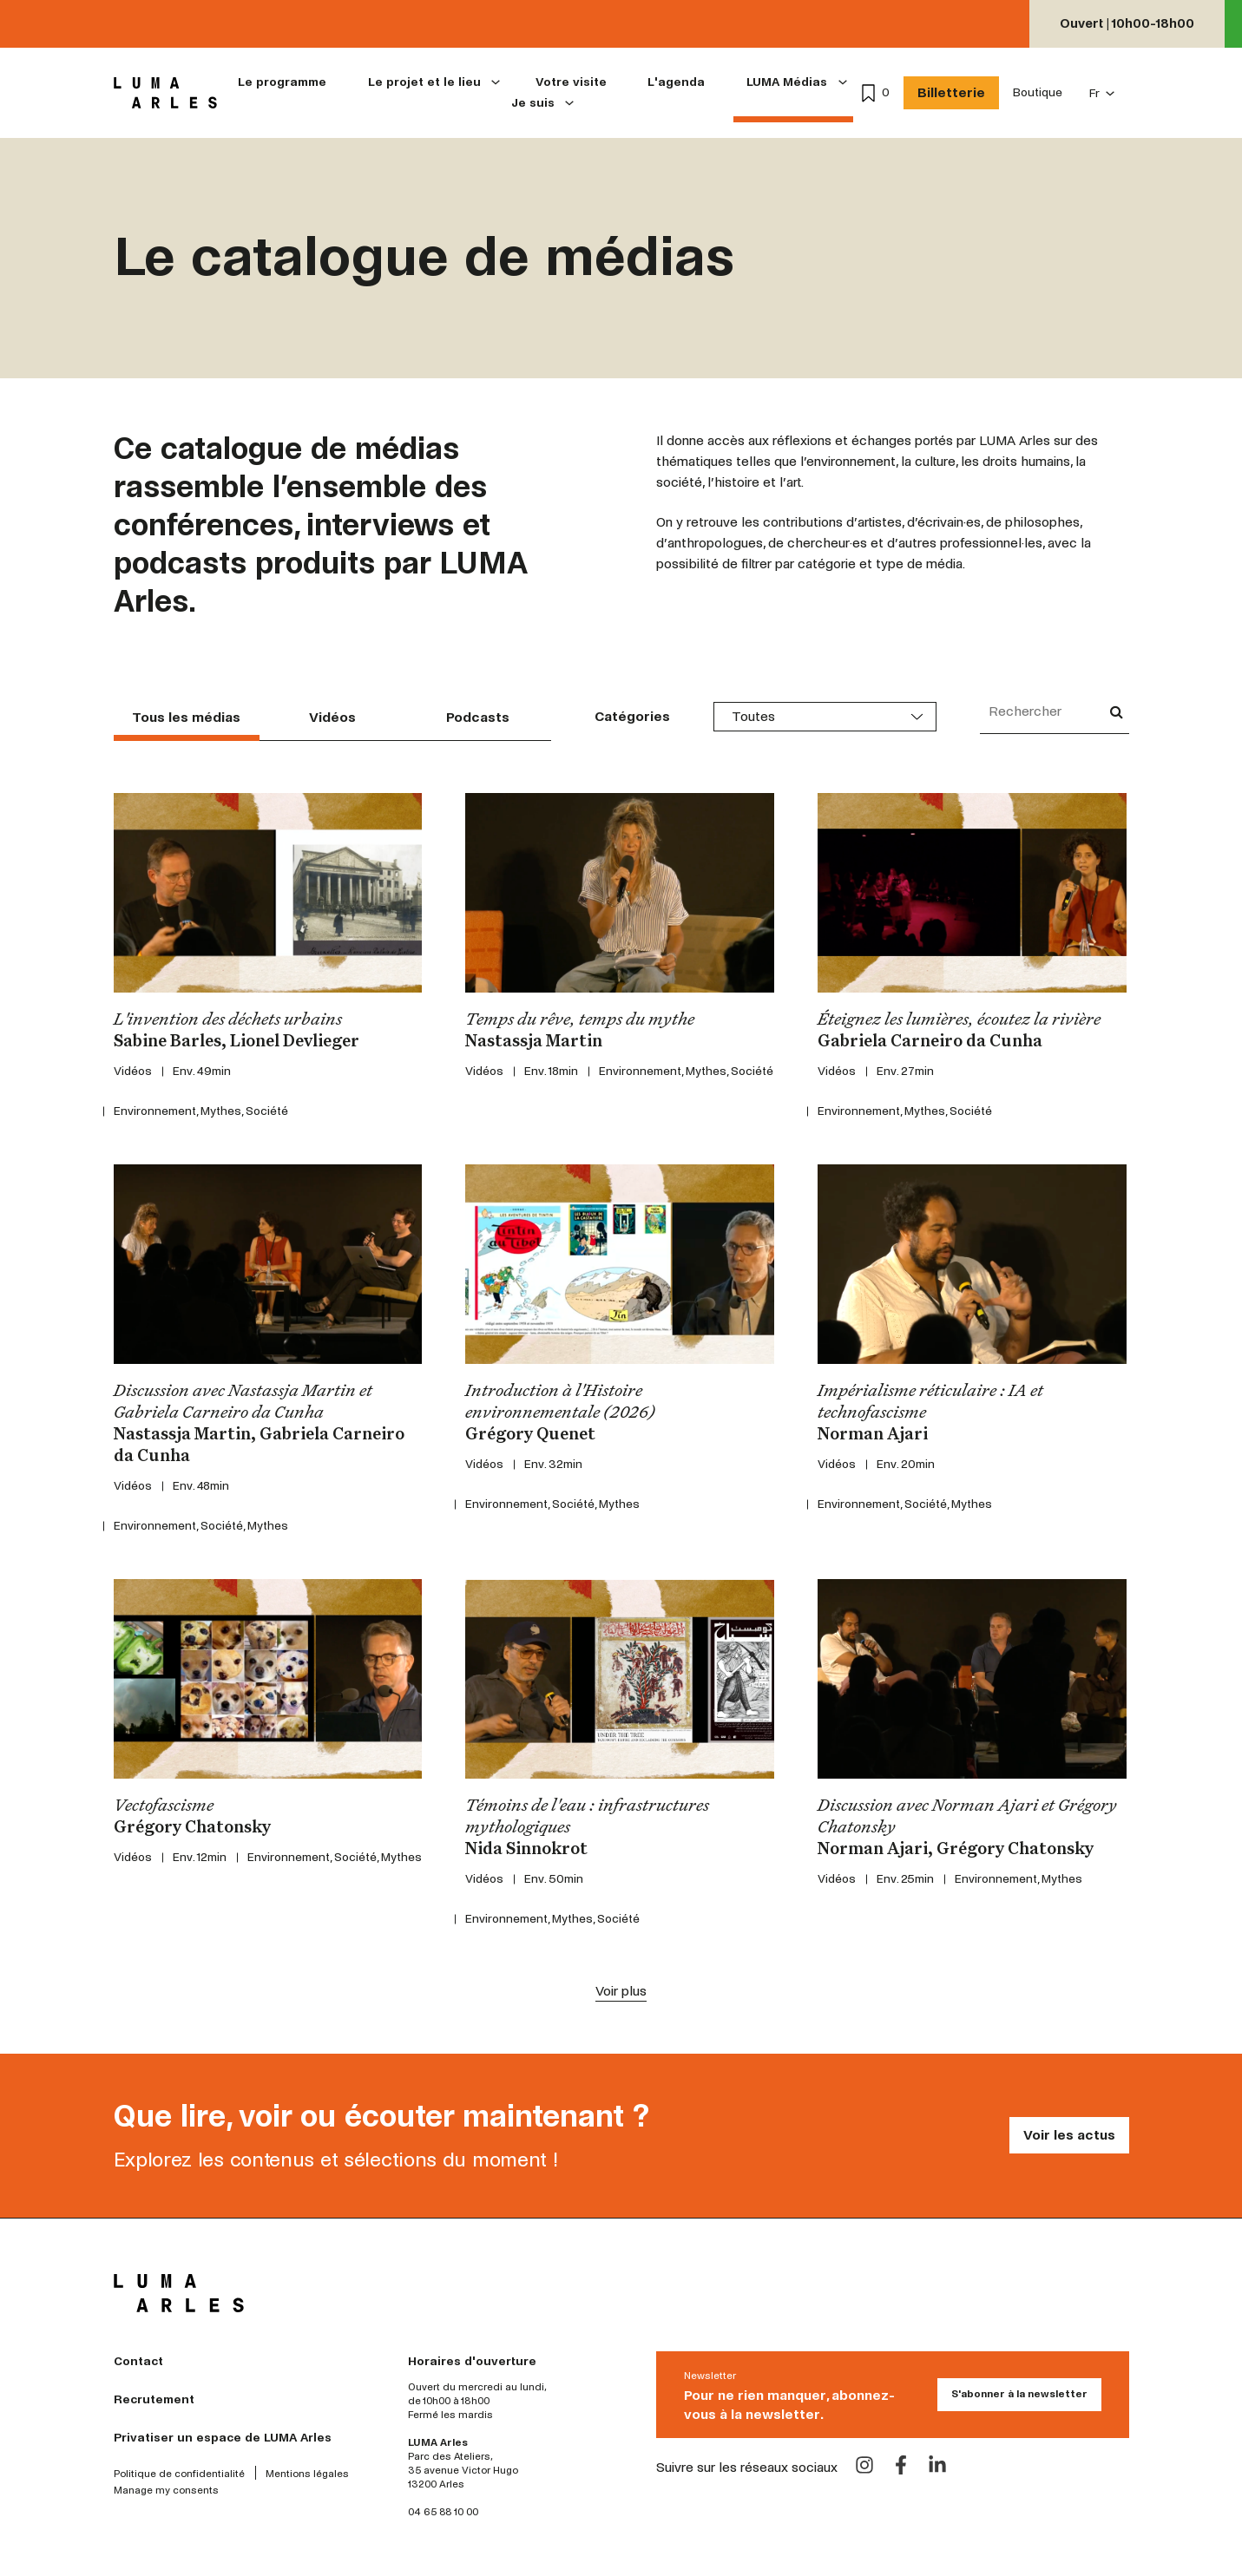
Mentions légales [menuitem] (307, 2474)
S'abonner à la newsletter (1019, 2394)
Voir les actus (1069, 2134)
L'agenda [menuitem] (676, 81)
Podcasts (477, 717)
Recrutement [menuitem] (154, 2399)
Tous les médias (186, 717)
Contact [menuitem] (138, 2361)
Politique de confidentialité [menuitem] (179, 2474)
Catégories (632, 716)
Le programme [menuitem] (282, 81)
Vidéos (332, 717)
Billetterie (951, 92)
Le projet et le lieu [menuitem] (424, 81)
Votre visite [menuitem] (571, 81)
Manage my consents (166, 2491)
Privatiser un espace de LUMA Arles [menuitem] (223, 2437)
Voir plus (621, 1990)
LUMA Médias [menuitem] (786, 81)
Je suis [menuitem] (533, 102)
